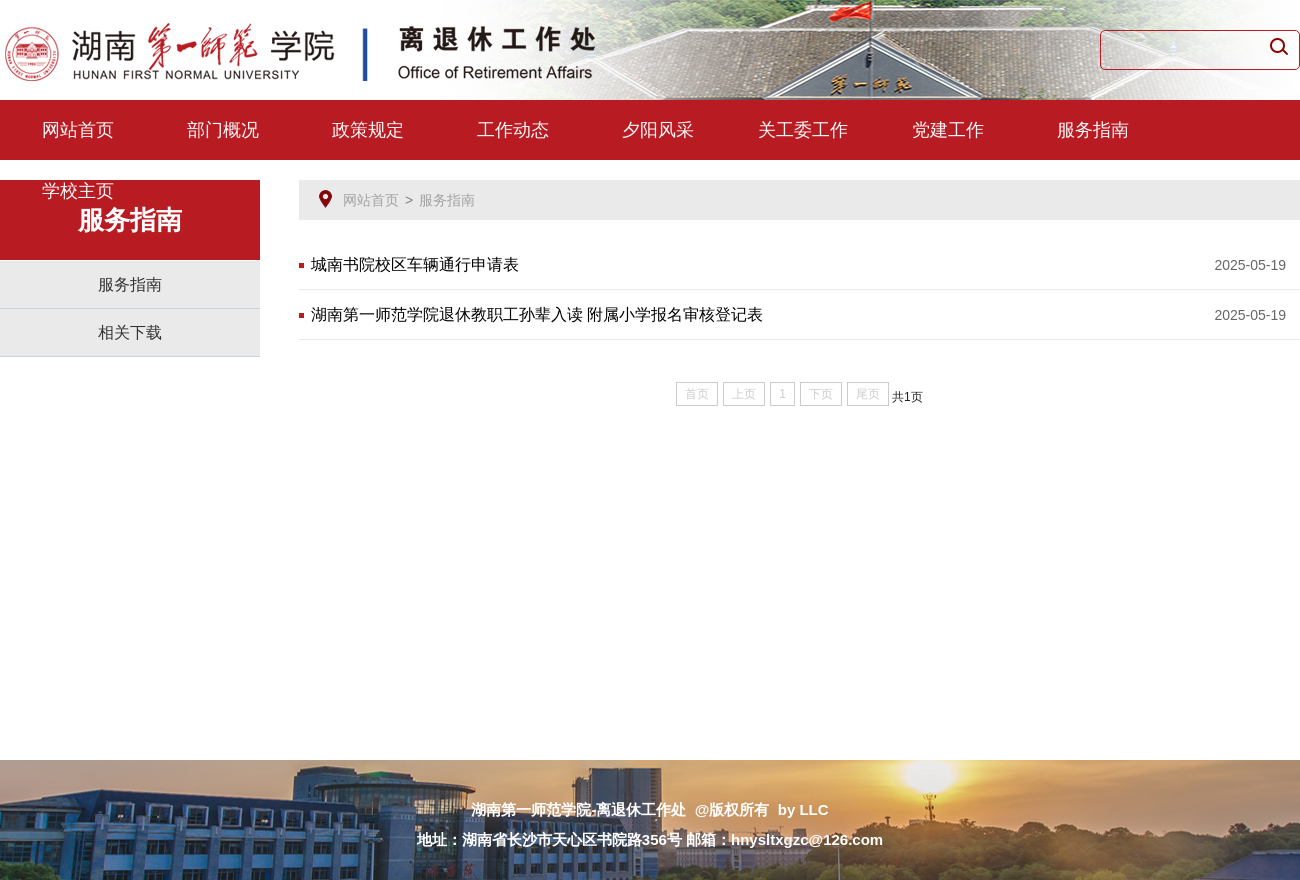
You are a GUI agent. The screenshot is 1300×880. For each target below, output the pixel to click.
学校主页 (78, 191)
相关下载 (130, 332)
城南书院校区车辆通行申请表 (415, 264)
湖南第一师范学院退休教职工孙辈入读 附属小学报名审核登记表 (537, 314)
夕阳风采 (658, 130)
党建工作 (948, 130)
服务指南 (1093, 130)
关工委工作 (803, 130)
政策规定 (368, 130)
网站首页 (78, 130)
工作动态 (513, 130)
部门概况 (223, 130)
